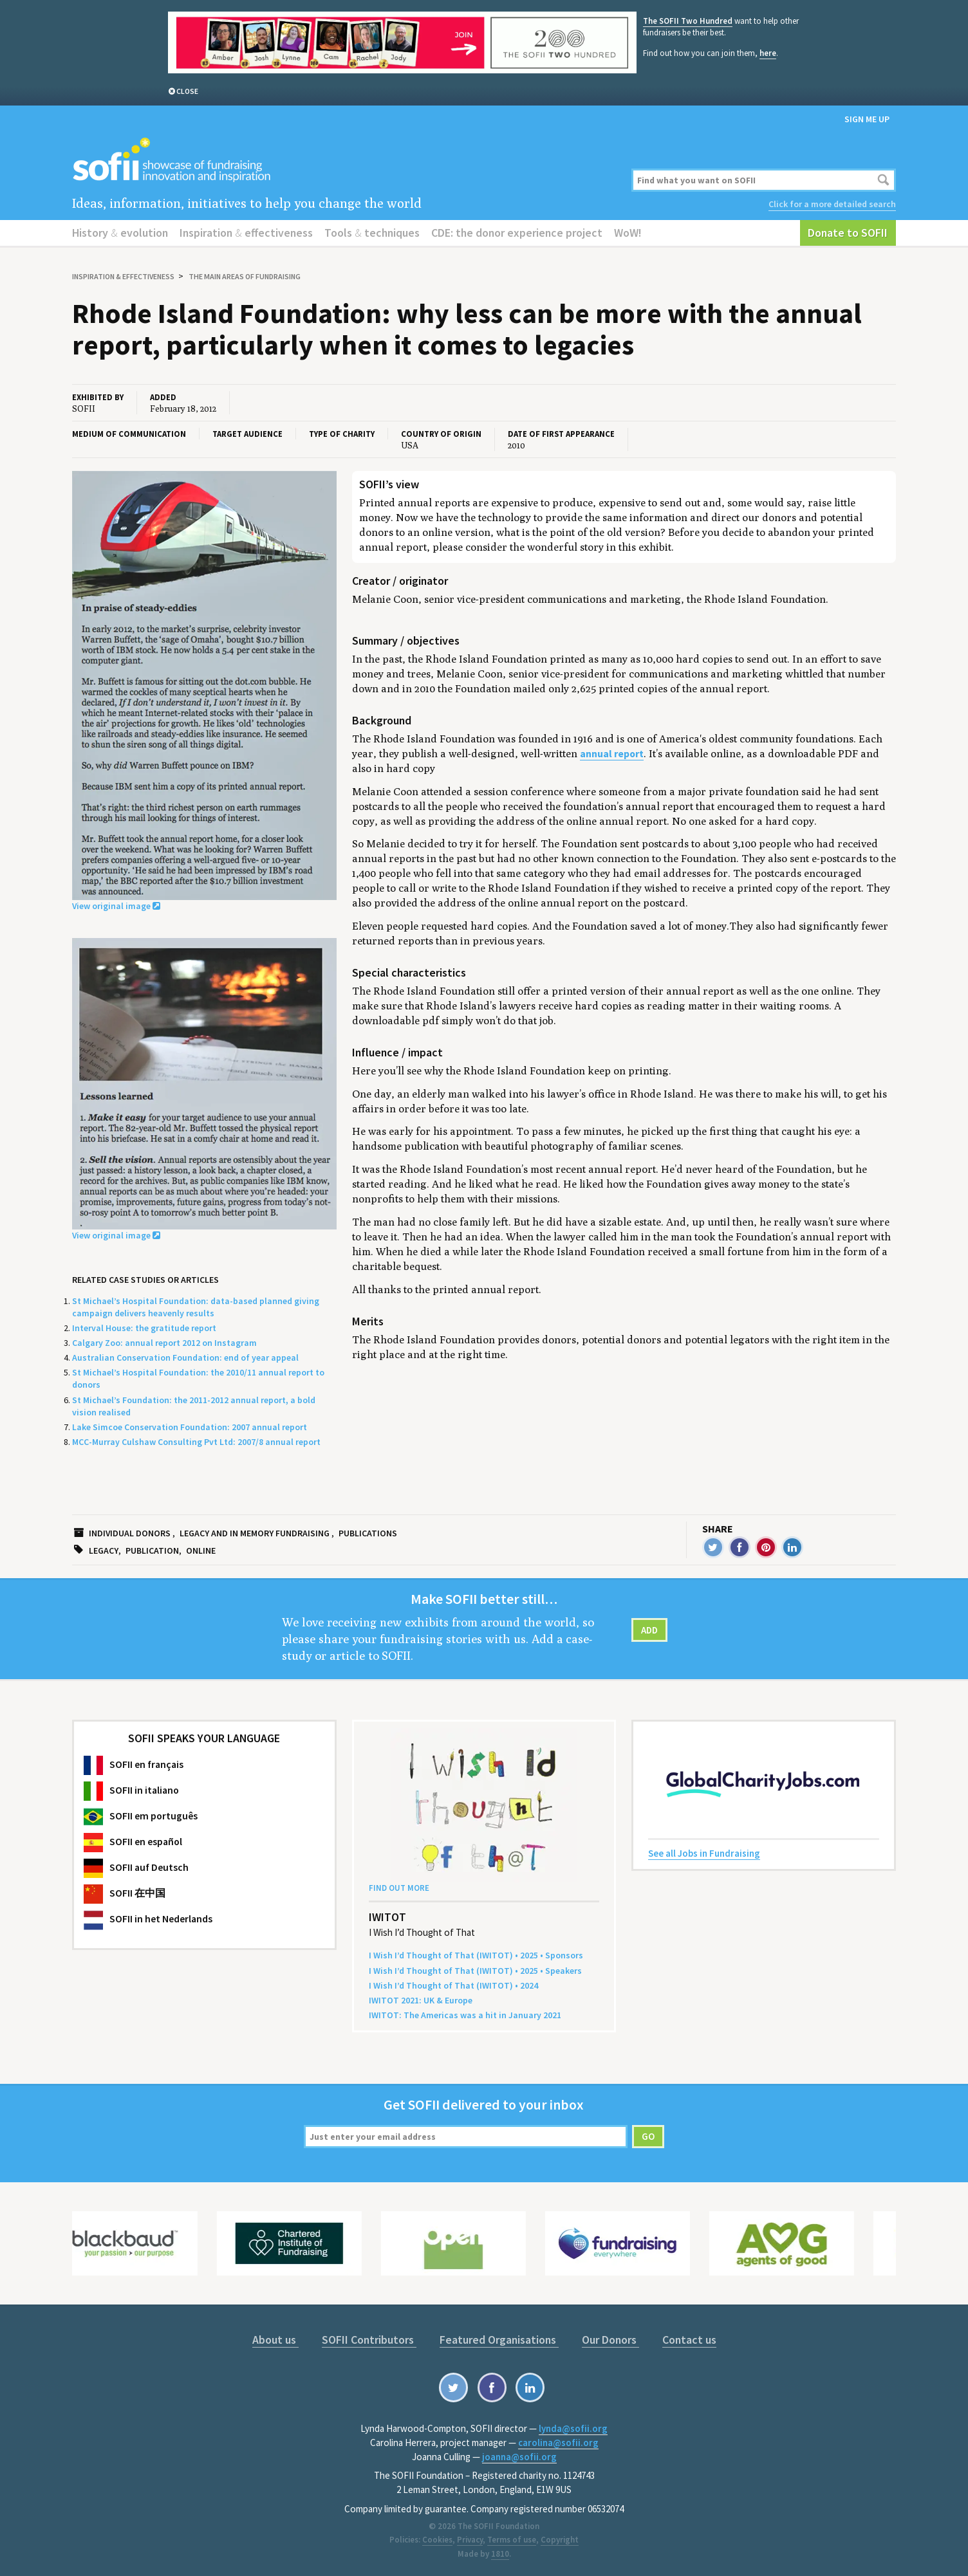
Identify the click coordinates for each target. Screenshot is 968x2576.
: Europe (420, 2000)
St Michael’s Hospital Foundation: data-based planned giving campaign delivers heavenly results (195, 1307)
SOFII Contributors (369, 2339)
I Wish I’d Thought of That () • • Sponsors (476, 1955)
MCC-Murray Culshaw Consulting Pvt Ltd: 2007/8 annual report (196, 1442)
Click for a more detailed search (832, 204)
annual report (612, 754)
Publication (152, 1550)
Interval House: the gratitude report (144, 1328)
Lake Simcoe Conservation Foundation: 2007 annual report (189, 1427)
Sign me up (866, 119)
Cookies (437, 2539)
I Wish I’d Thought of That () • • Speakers (475, 1970)
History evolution (120, 232)
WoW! (628, 232)
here (767, 53)
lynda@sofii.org (573, 2428)
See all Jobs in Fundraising (704, 1853)
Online (201, 1550)
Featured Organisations (499, 2339)
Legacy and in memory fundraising (255, 1533)
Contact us (689, 2339)
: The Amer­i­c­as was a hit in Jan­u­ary (465, 2015)
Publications (368, 1533)
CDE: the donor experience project (516, 232)
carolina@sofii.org (558, 2442)
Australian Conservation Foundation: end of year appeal (185, 1357)
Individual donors (130, 1533)
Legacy (103, 1550)
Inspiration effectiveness (246, 232)
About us (275, 2339)
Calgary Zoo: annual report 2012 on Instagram (164, 1342)
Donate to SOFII (848, 232)
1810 (500, 2553)
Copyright (560, 2539)
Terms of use (511, 2539)
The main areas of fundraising (245, 276)
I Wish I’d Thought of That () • (453, 1985)
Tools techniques (372, 232)
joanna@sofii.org (519, 2457)
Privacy (470, 2539)
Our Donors (610, 2339)
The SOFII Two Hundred (687, 20)
